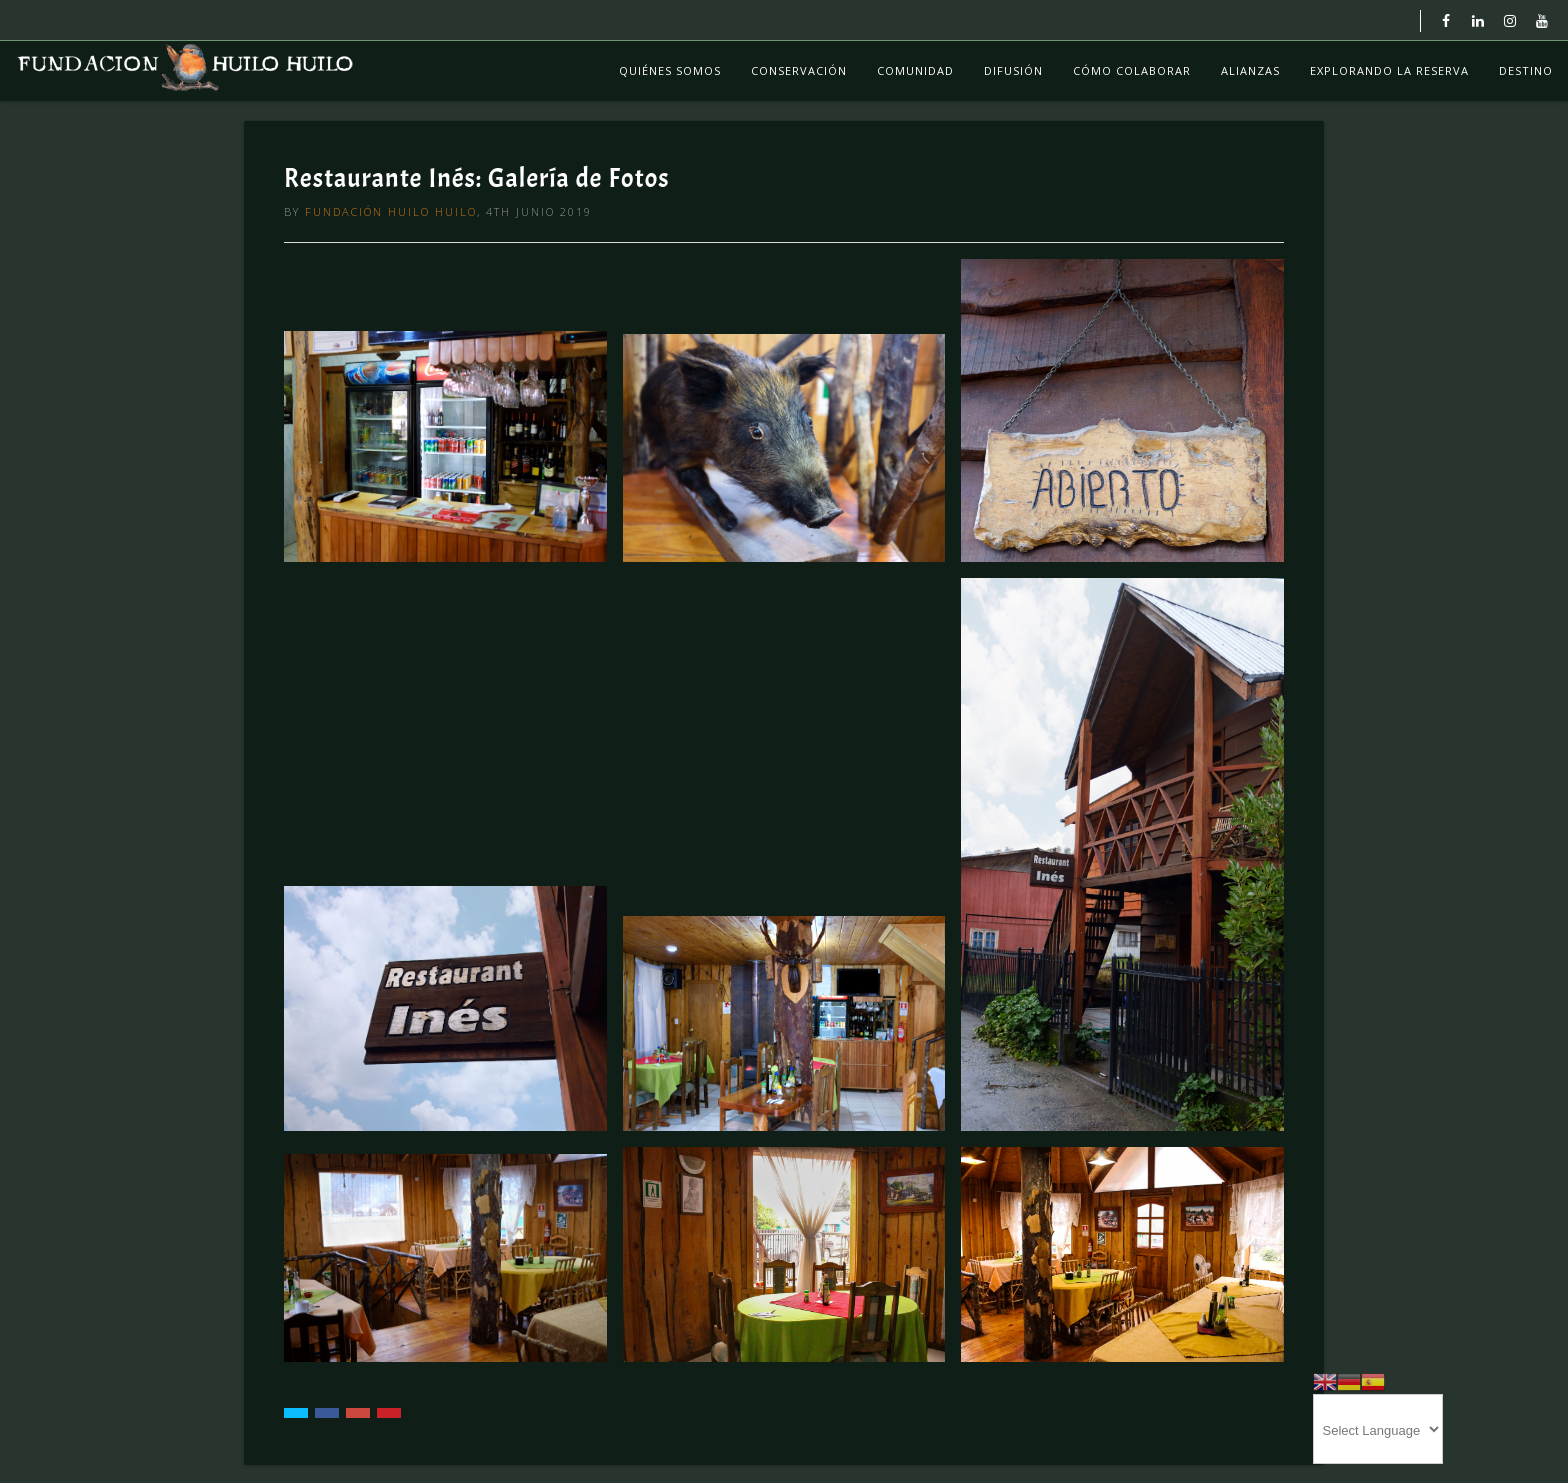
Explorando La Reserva (1389, 70)
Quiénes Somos (670, 70)
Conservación (799, 70)
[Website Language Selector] (1378, 1429)
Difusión (1013, 70)
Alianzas (1250, 70)
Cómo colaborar (1132, 70)
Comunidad (915, 70)
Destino (1526, 70)
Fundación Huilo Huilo (391, 211)
